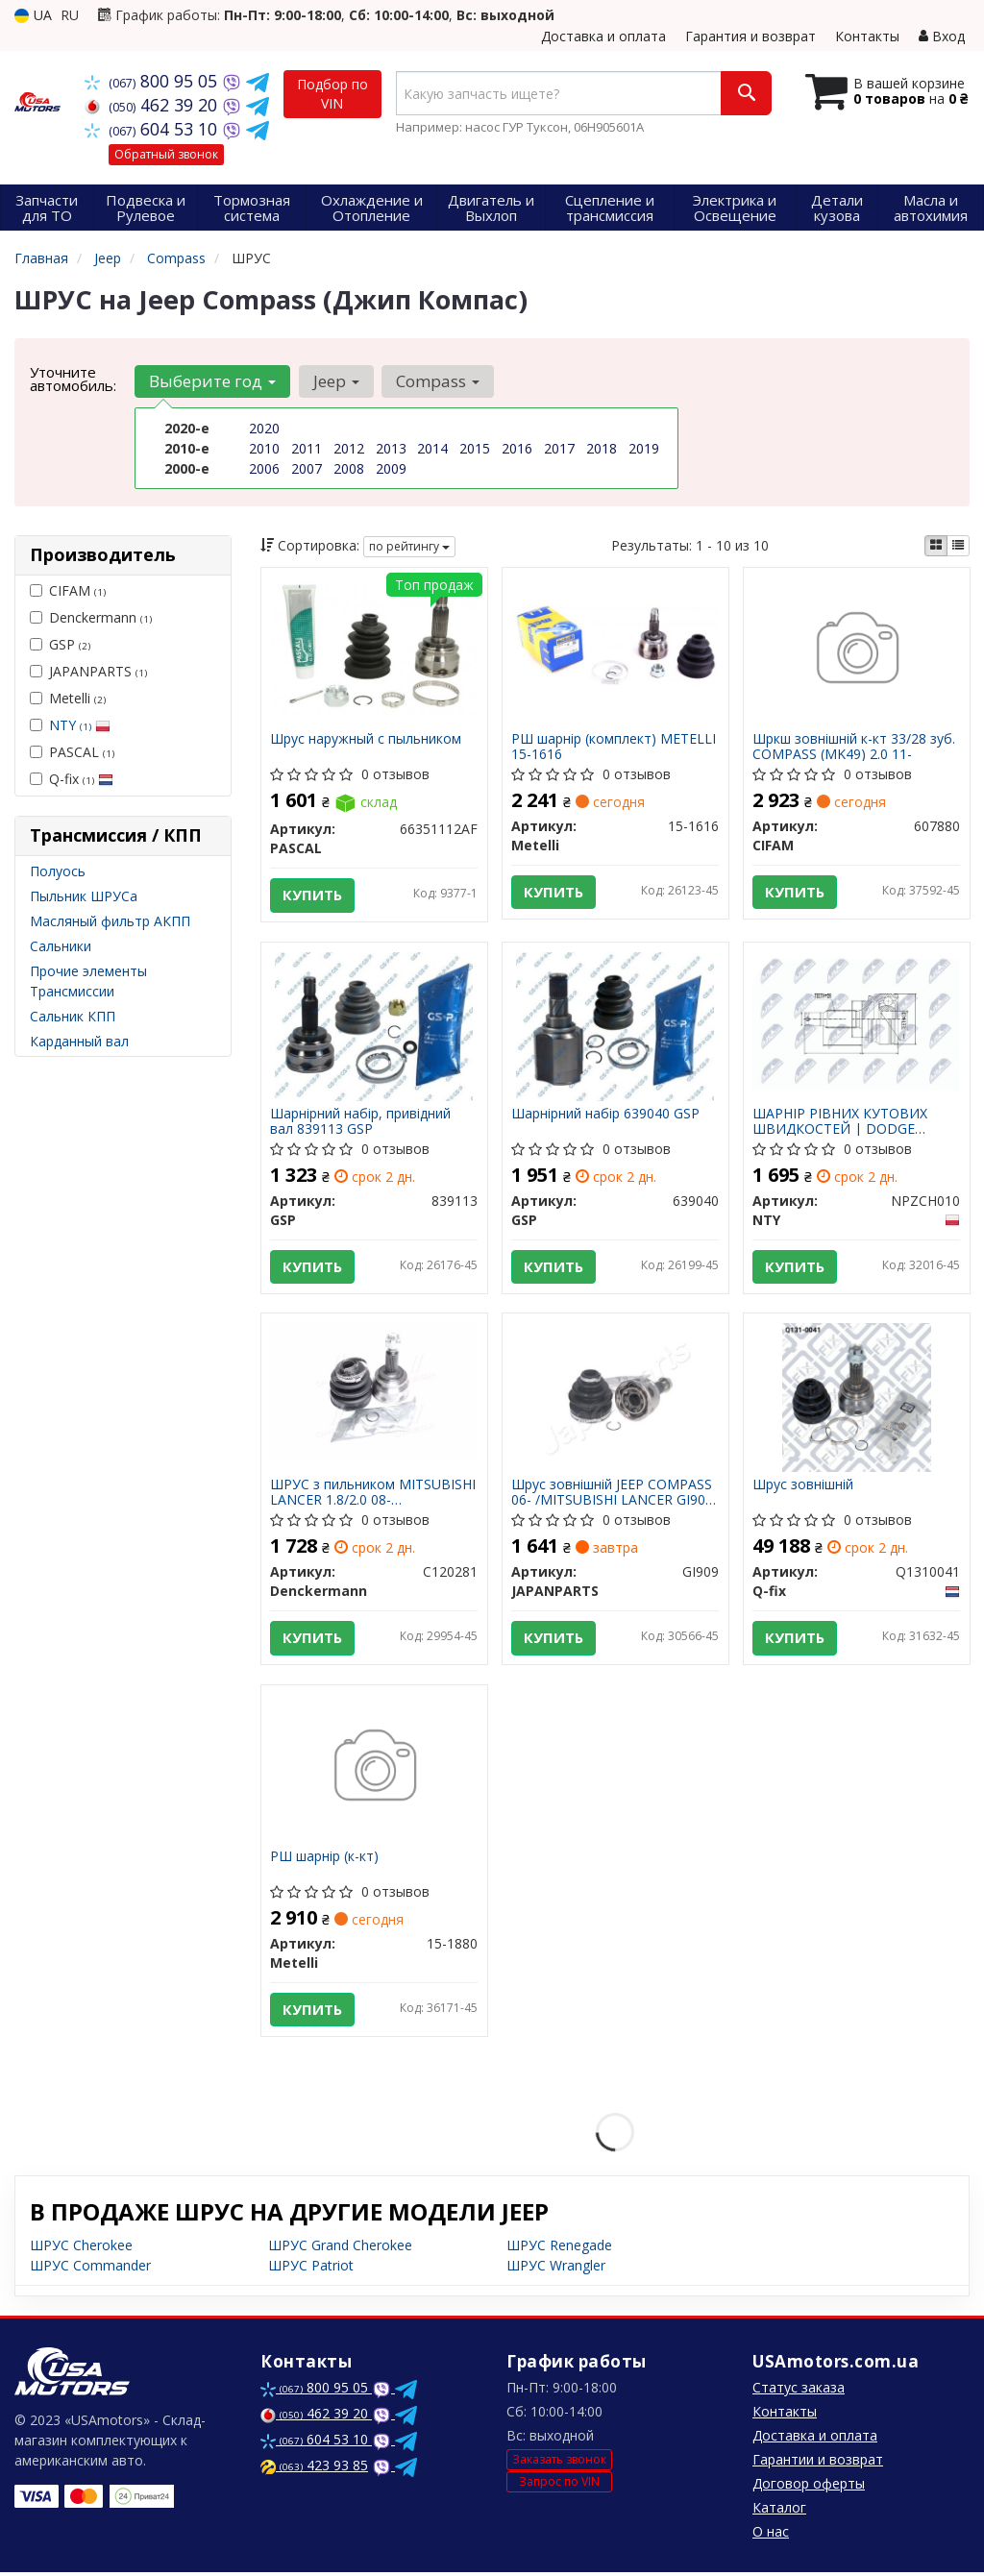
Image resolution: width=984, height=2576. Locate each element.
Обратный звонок (166, 154)
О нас (770, 2535)
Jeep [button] (335, 381)
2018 (601, 448)
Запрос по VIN (559, 2485)
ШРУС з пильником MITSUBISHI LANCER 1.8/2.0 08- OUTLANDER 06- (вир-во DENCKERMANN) (374, 1494)
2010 (264, 448)
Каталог (779, 2511)
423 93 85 (314, 2469)
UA (33, 15)
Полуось (58, 871)
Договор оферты (808, 2487)
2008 (348, 468)
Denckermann (91, 617)
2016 (517, 448)
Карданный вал (79, 1041)
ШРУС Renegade (559, 2249)
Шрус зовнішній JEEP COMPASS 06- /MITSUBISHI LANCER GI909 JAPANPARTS (613, 1494)
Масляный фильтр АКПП (110, 921)
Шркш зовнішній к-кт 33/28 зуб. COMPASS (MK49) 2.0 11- (854, 746)
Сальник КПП (72, 1016)
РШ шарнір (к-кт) (325, 1860)
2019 (643, 448)
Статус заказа (798, 2391)
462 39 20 (153, 104)
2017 (559, 448)
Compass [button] (437, 381)
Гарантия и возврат (750, 36)
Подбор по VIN (332, 93)
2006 (264, 468)
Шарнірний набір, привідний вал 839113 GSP (361, 1122)
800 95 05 (153, 80)
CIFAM (68, 590)
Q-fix (71, 779)
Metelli (68, 698)
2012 (348, 448)
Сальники (60, 946)
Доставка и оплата (603, 36)
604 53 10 (153, 128)
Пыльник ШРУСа (83, 896)
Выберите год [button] (212, 381)
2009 (391, 468)
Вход (942, 36)
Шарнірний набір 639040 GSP (606, 1115)
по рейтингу (409, 546)
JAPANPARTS (88, 671)
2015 (474, 448)
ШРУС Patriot (311, 2269)
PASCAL (72, 752)
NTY (80, 725)
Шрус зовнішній (803, 1487)
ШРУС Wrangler (555, 2269)
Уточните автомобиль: (73, 378)
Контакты (867, 36)
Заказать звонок (559, 2462)
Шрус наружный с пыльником (366, 739)
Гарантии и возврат (817, 2463)
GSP (60, 644)
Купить (313, 895)
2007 (306, 468)
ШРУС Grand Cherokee (340, 2249)
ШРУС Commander (90, 2269)
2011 (306, 448)
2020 (264, 428)
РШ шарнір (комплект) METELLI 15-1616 (614, 746)
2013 (391, 448)
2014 (432, 448)
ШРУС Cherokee (81, 2249)
